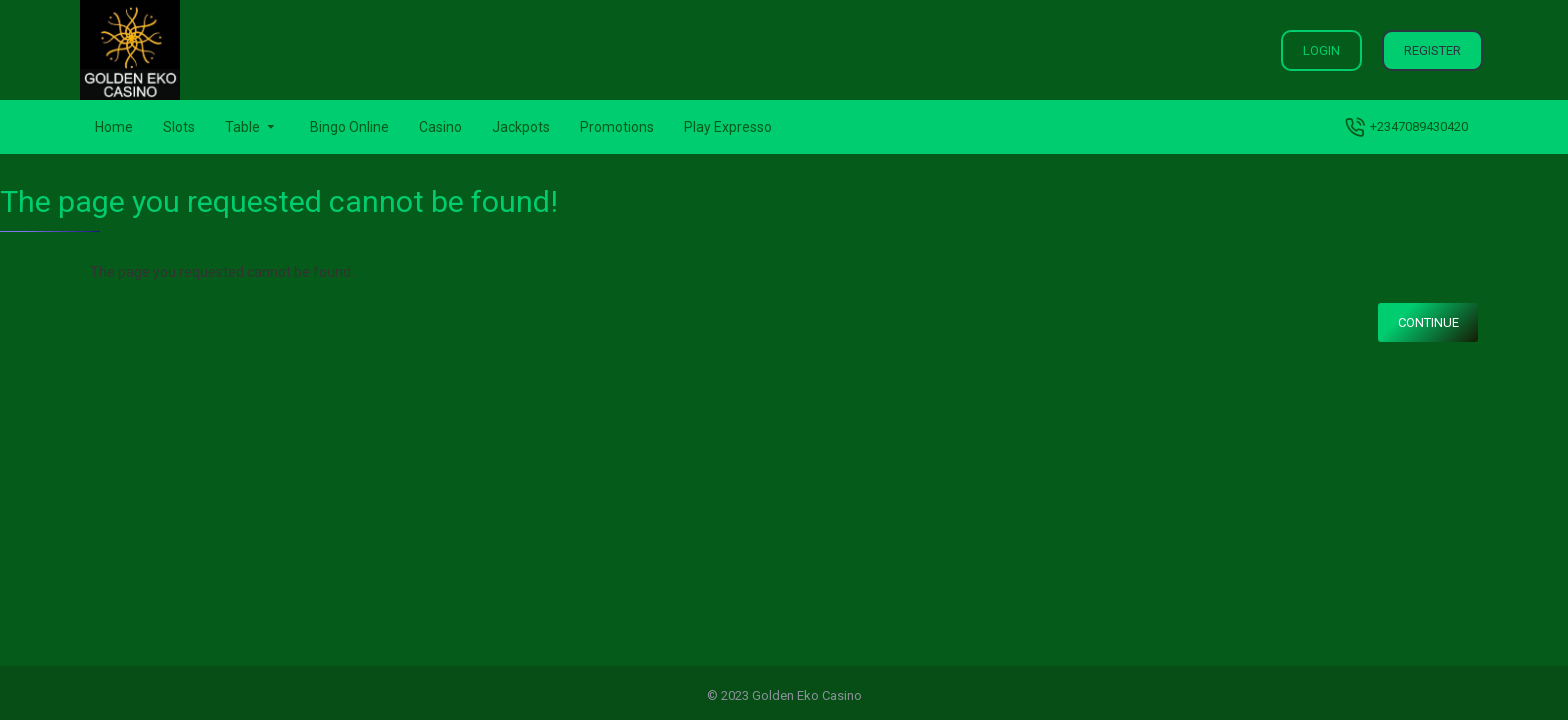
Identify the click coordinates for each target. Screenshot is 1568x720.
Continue (1428, 322)
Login (1321, 50)
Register (1432, 50)
